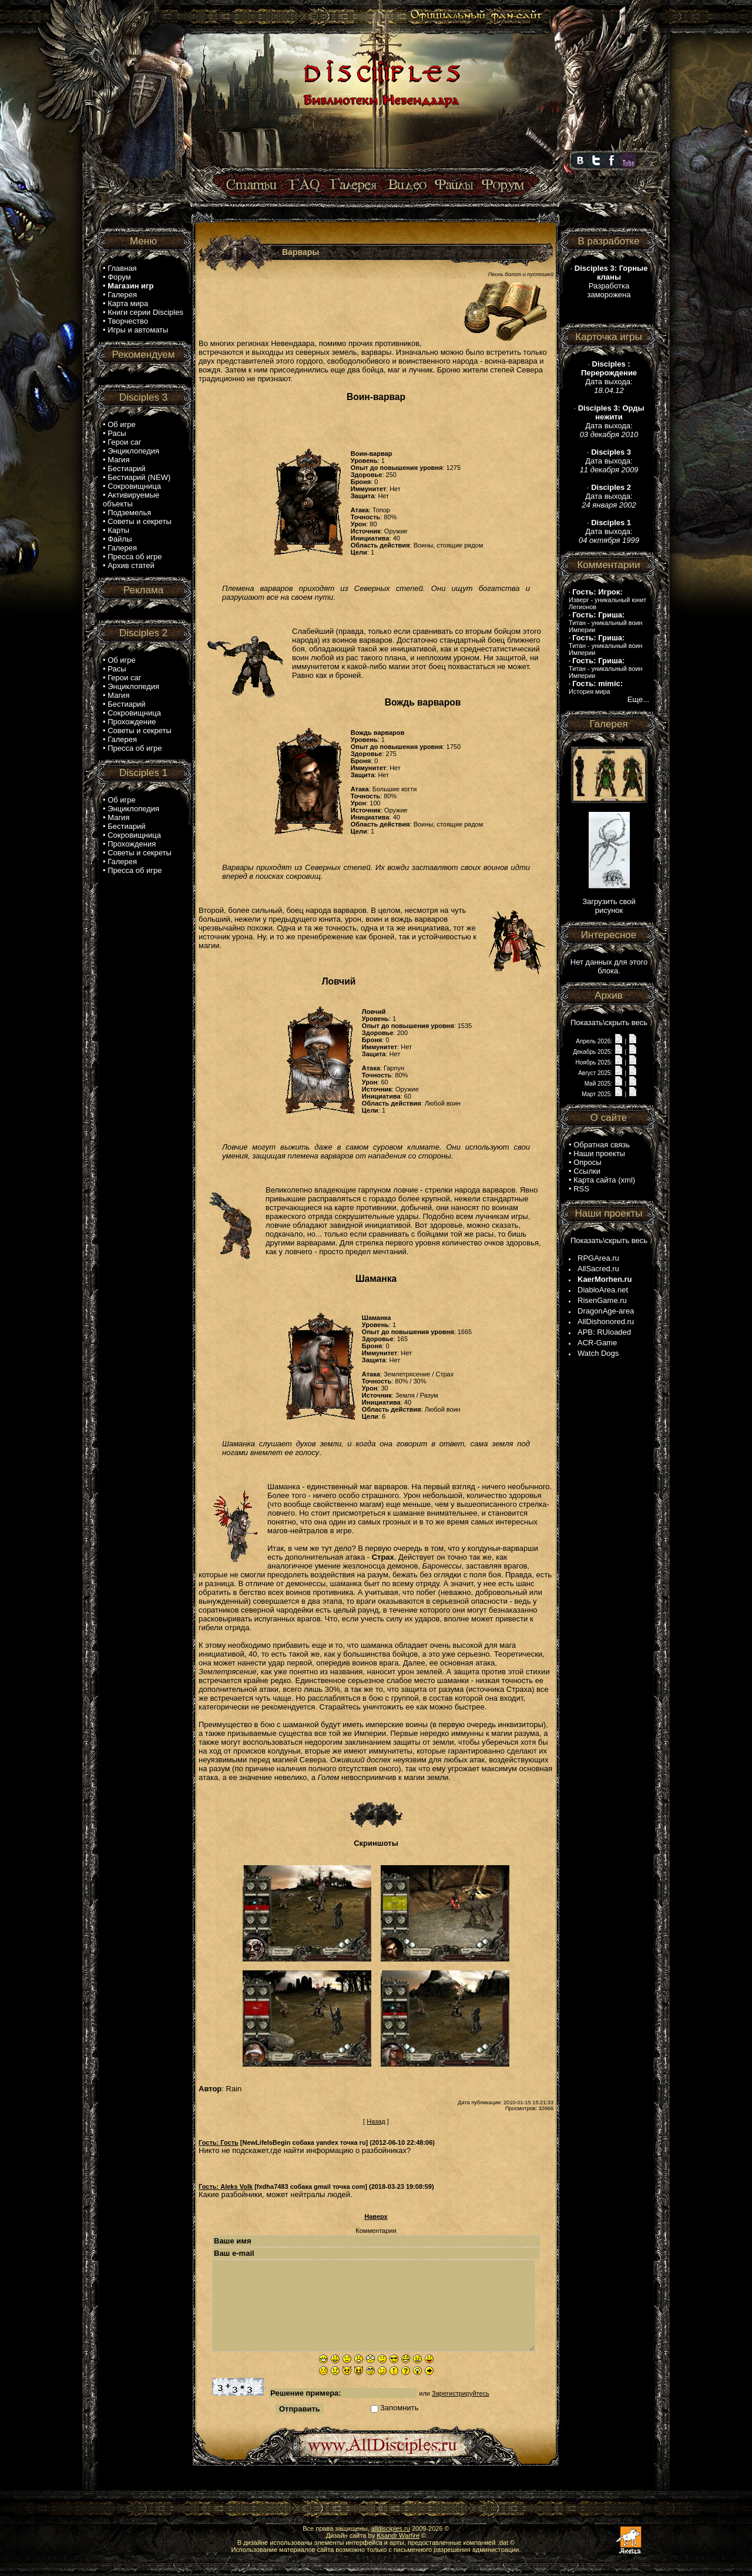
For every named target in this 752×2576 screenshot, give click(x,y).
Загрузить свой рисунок (609, 906)
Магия (118, 459)
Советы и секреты (140, 521)
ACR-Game (597, 1342)
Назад (376, 2121)
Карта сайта (594, 1180)
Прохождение (132, 721)
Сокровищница (134, 486)
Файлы (120, 539)
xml (627, 1180)
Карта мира (128, 303)
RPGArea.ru (598, 1258)
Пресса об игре (135, 556)
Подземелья (129, 512)
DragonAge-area (606, 1311)
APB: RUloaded (604, 1332)
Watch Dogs (598, 1353)
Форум (119, 277)
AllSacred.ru (598, 1268)
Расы (117, 433)
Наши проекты (599, 1153)
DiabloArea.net (603, 1289)
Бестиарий (126, 468)
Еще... (638, 699)
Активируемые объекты (131, 499)
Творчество (128, 321)
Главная (122, 268)
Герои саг (124, 442)
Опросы (587, 1162)
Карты (118, 530)
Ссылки (586, 1171)
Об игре (122, 424)
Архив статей (131, 565)
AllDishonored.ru (606, 1321)
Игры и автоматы (138, 329)
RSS (581, 1188)
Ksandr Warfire (398, 2535)
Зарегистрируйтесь (460, 2393)
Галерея (122, 294)
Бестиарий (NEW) (139, 477)
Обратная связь (601, 1144)
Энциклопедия (133, 450)
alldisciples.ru (390, 2528)
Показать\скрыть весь (608, 1022)
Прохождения (132, 843)
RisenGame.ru (602, 1300)
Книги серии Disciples (145, 312)
